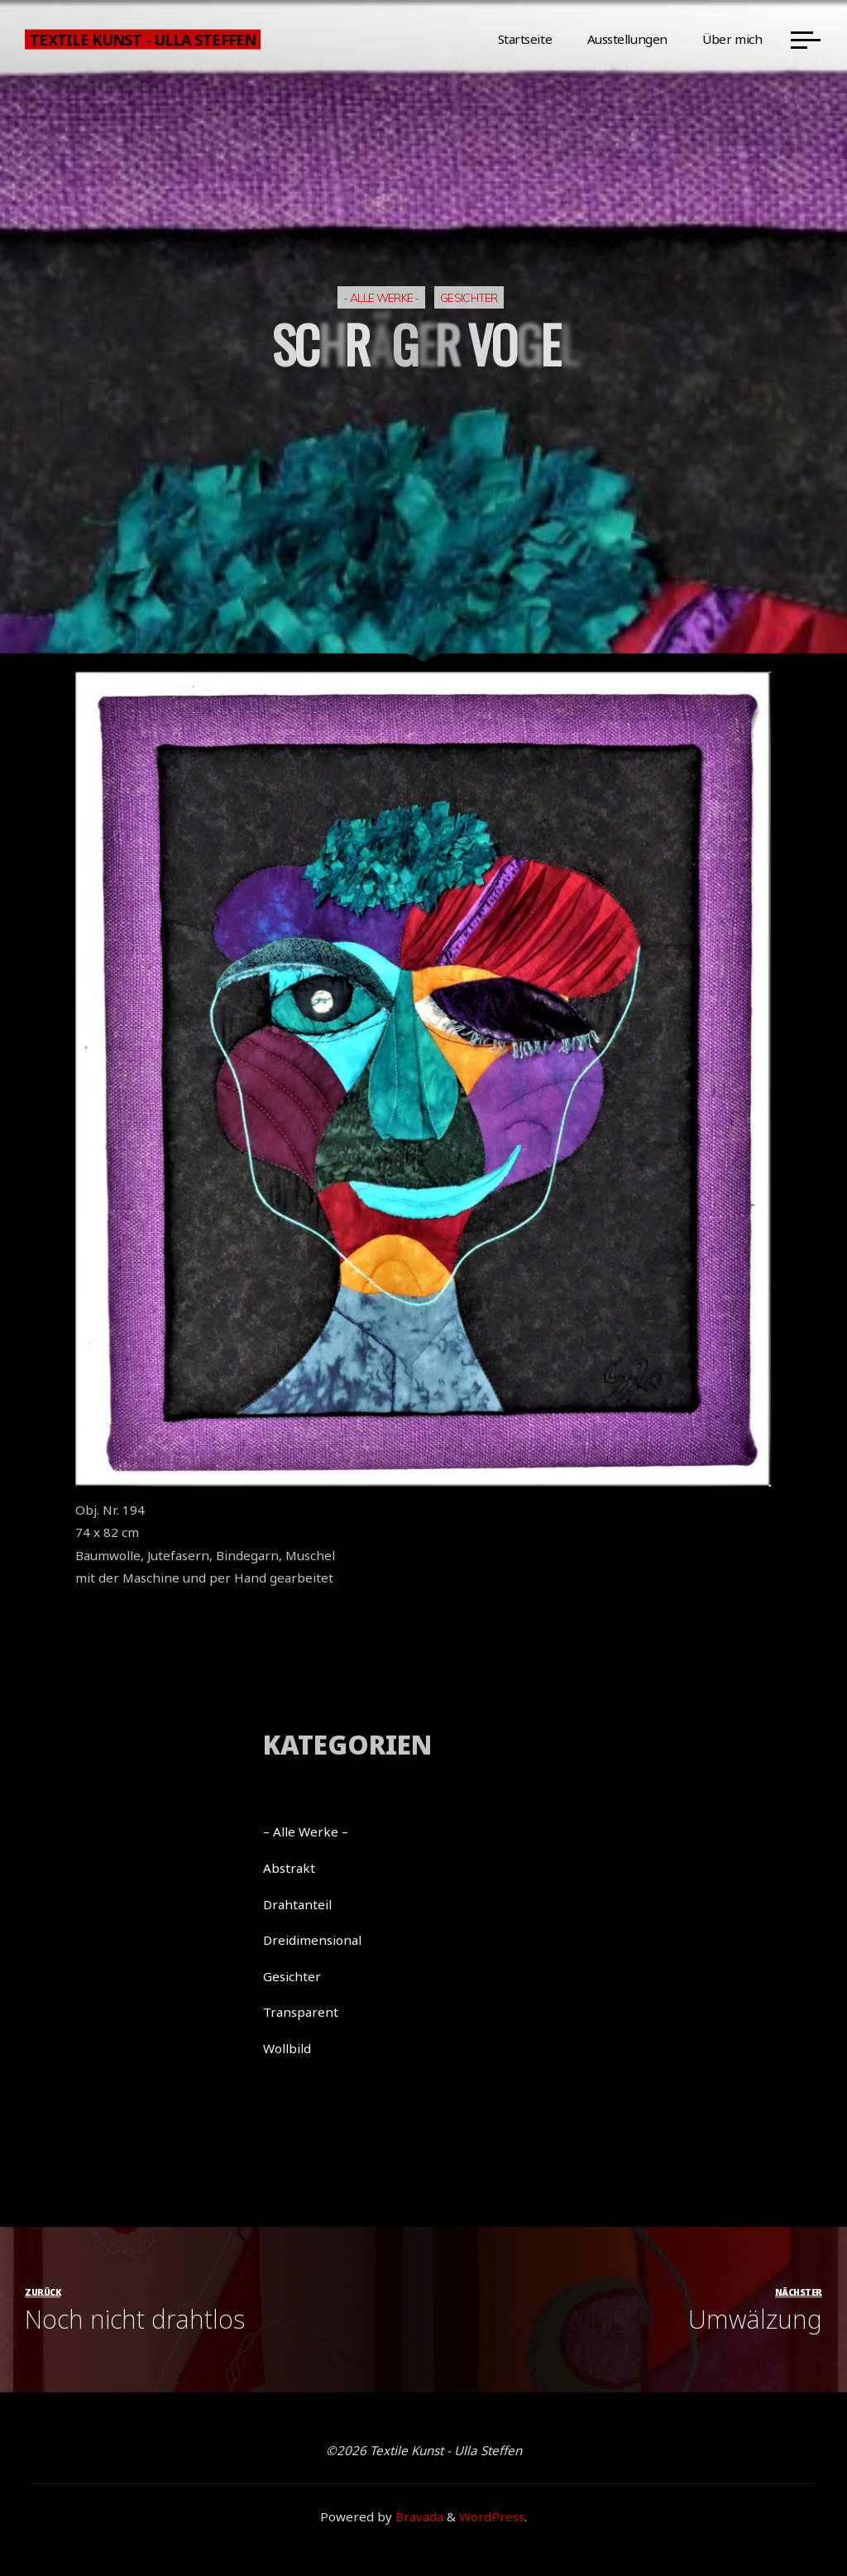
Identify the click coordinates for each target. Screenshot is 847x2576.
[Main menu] (806, 39)
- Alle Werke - (381, 297)
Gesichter (469, 297)
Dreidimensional (312, 1940)
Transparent (300, 2012)
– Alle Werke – (305, 1831)
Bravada (417, 2516)
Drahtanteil (297, 1904)
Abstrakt (289, 1868)
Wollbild (287, 2048)
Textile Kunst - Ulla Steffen (142, 39)
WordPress (491, 2516)
